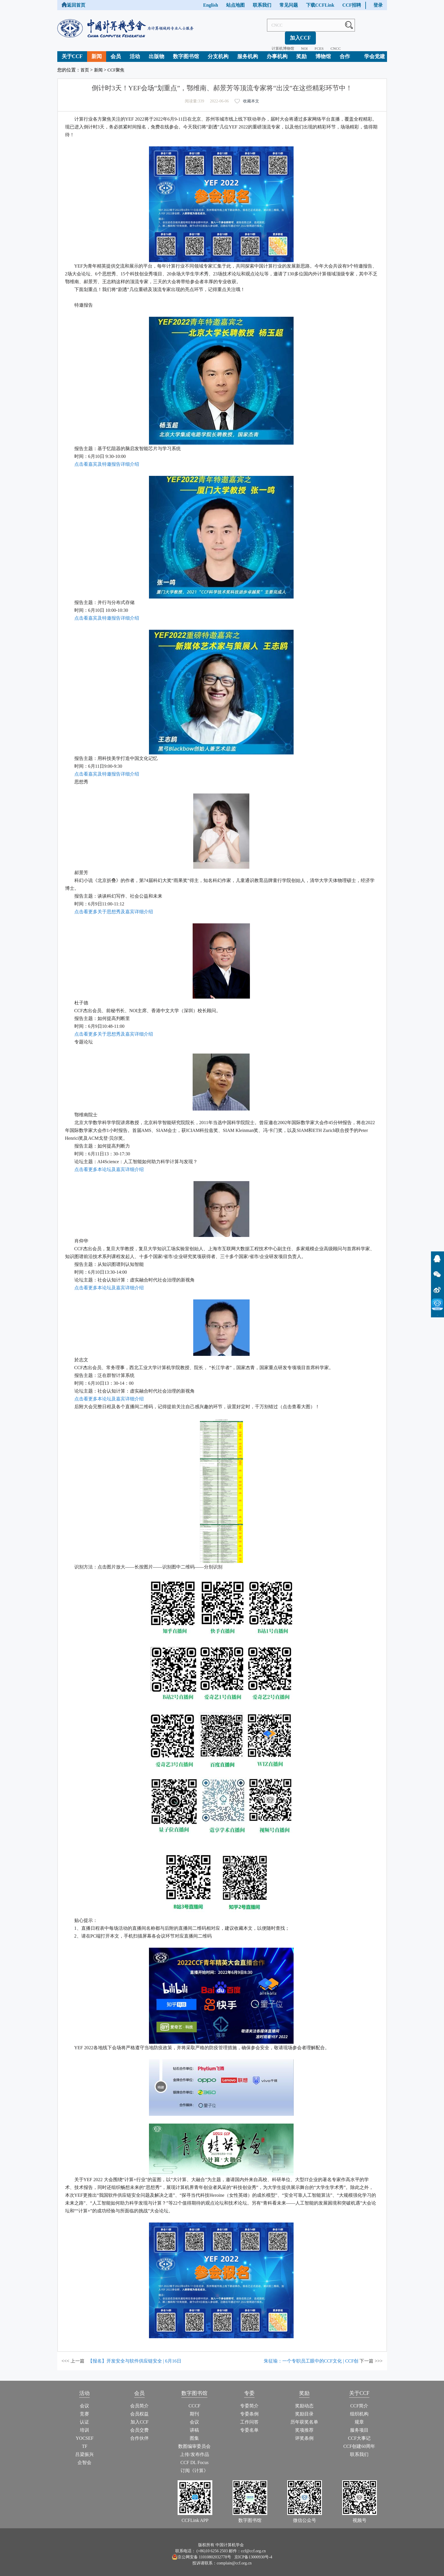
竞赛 (84, 2409)
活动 (135, 52)
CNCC (318, 36)
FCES (301, 36)
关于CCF (72, 52)
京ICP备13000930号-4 (253, 2552)
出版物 (156, 52)
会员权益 (139, 2409)
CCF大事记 (359, 2433)
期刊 (194, 2409)
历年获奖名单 (304, 2417)
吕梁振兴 (84, 2449)
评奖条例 (304, 2433)
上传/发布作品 (194, 2449)
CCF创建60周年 (359, 2441)
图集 (194, 2433)
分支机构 (218, 52)
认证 (84, 2417)
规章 (359, 2417)
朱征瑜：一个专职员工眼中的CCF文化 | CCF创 (311, 2356)
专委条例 (249, 2409)
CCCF (194, 2401)
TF (84, 2441)
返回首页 (73, 5)
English (210, 5)
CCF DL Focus (194, 2457)
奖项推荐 (304, 2425)
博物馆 (323, 52)
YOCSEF (84, 2433)
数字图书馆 (186, 52)
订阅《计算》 (194, 2465)
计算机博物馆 (265, 36)
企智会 (84, 2457)
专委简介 (249, 2401)
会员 (115, 52)
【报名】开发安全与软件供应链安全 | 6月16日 (134, 2356)
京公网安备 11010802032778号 (201, 2552)
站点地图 (235, 5)
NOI (286, 36)
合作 (345, 52)
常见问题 (288, 5)
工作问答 (249, 2417)
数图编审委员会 (194, 2441)
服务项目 (359, 2425)
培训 (84, 2425)
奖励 (301, 52)
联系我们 (262, 5)
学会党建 (374, 52)
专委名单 (249, 2425)
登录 (378, 5)
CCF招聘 (351, 5)
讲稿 (194, 2425)
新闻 (96, 52)
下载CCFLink (320, 5)
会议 (84, 2401)
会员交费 (139, 2425)
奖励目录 (304, 2409)
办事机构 (277, 52)
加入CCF (371, 25)
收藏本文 (251, 96)
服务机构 (247, 52)
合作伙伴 (139, 2433)
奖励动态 (304, 2401)
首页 (85, 65)
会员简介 (139, 2401)
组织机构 (359, 2409)
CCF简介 (359, 2401)
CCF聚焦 (118, 65)
